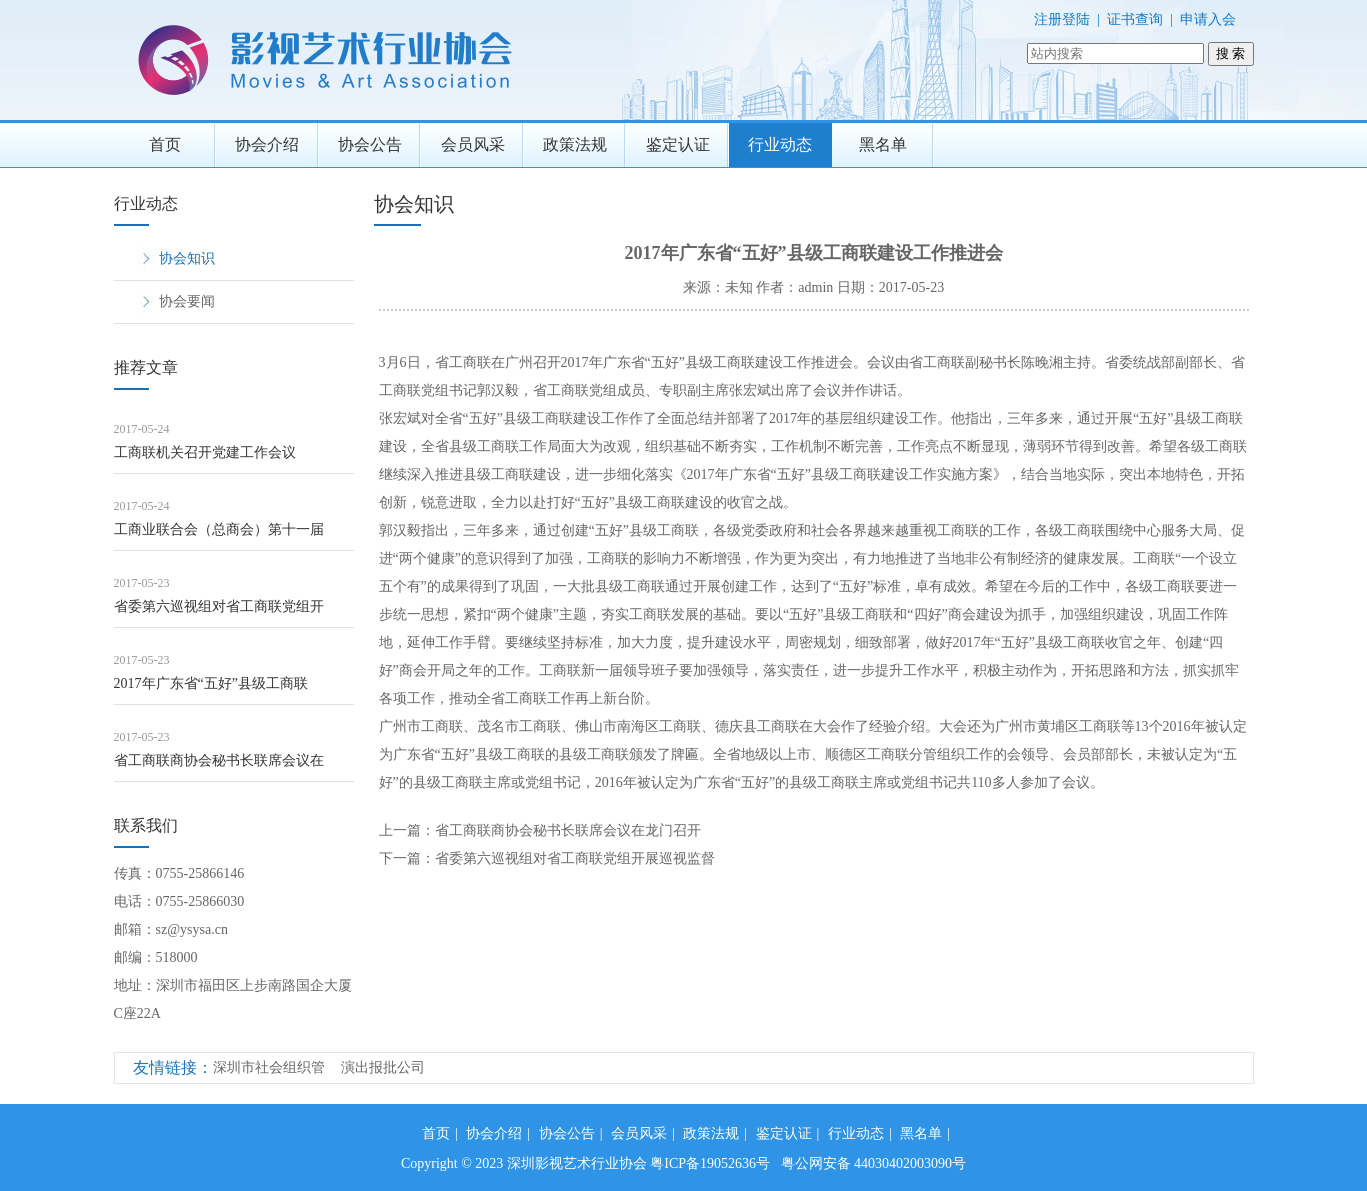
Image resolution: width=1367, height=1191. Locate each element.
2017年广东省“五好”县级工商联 (211, 683)
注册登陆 (1062, 19)
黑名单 (883, 144)
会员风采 (473, 144)
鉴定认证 (678, 144)
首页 (165, 144)
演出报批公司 (383, 1067)
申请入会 (1208, 19)
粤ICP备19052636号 (710, 1163)
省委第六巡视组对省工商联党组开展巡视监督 (575, 858)
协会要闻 (187, 301)
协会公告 (370, 144)
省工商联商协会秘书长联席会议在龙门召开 (568, 830)
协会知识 (187, 258)
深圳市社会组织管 (269, 1067)
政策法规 (575, 144)
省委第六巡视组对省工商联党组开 (219, 606)
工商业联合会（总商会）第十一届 (219, 529)
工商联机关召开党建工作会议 (205, 452)
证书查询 (1135, 19)
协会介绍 (267, 144)
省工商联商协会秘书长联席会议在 (219, 760)
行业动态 (780, 144)
